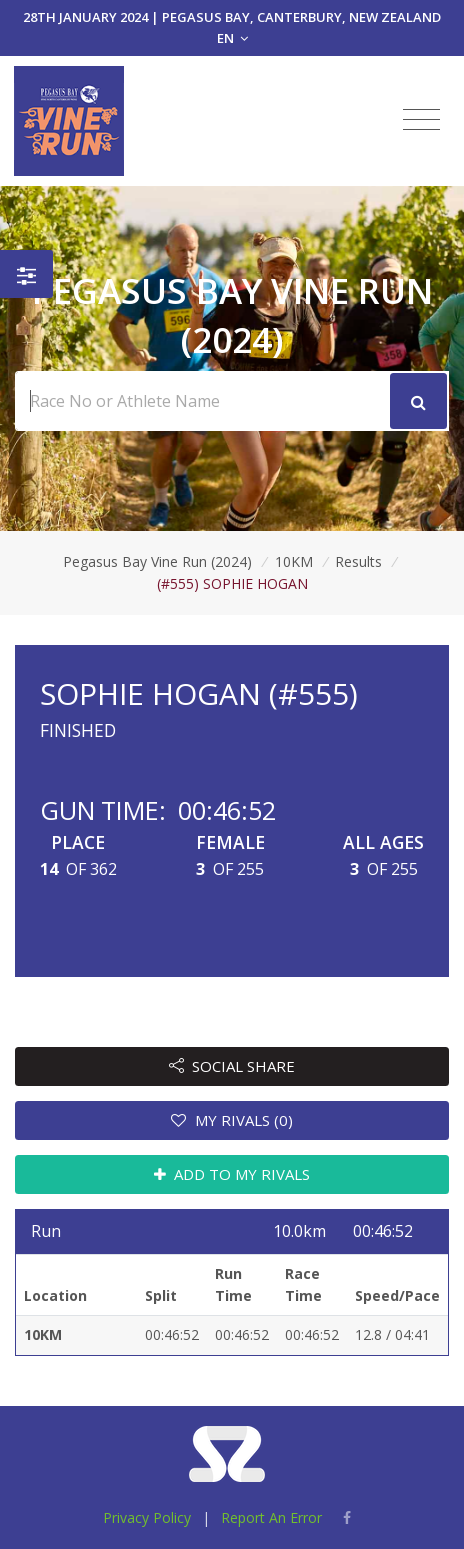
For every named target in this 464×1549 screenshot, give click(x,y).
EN (232, 38)
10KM (294, 561)
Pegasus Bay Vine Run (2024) (157, 561)
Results (358, 561)
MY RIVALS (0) (232, 1120)
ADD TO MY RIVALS (232, 1174)
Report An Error (271, 1517)
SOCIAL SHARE (232, 1066)
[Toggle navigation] (421, 120)
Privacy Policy (147, 1517)
